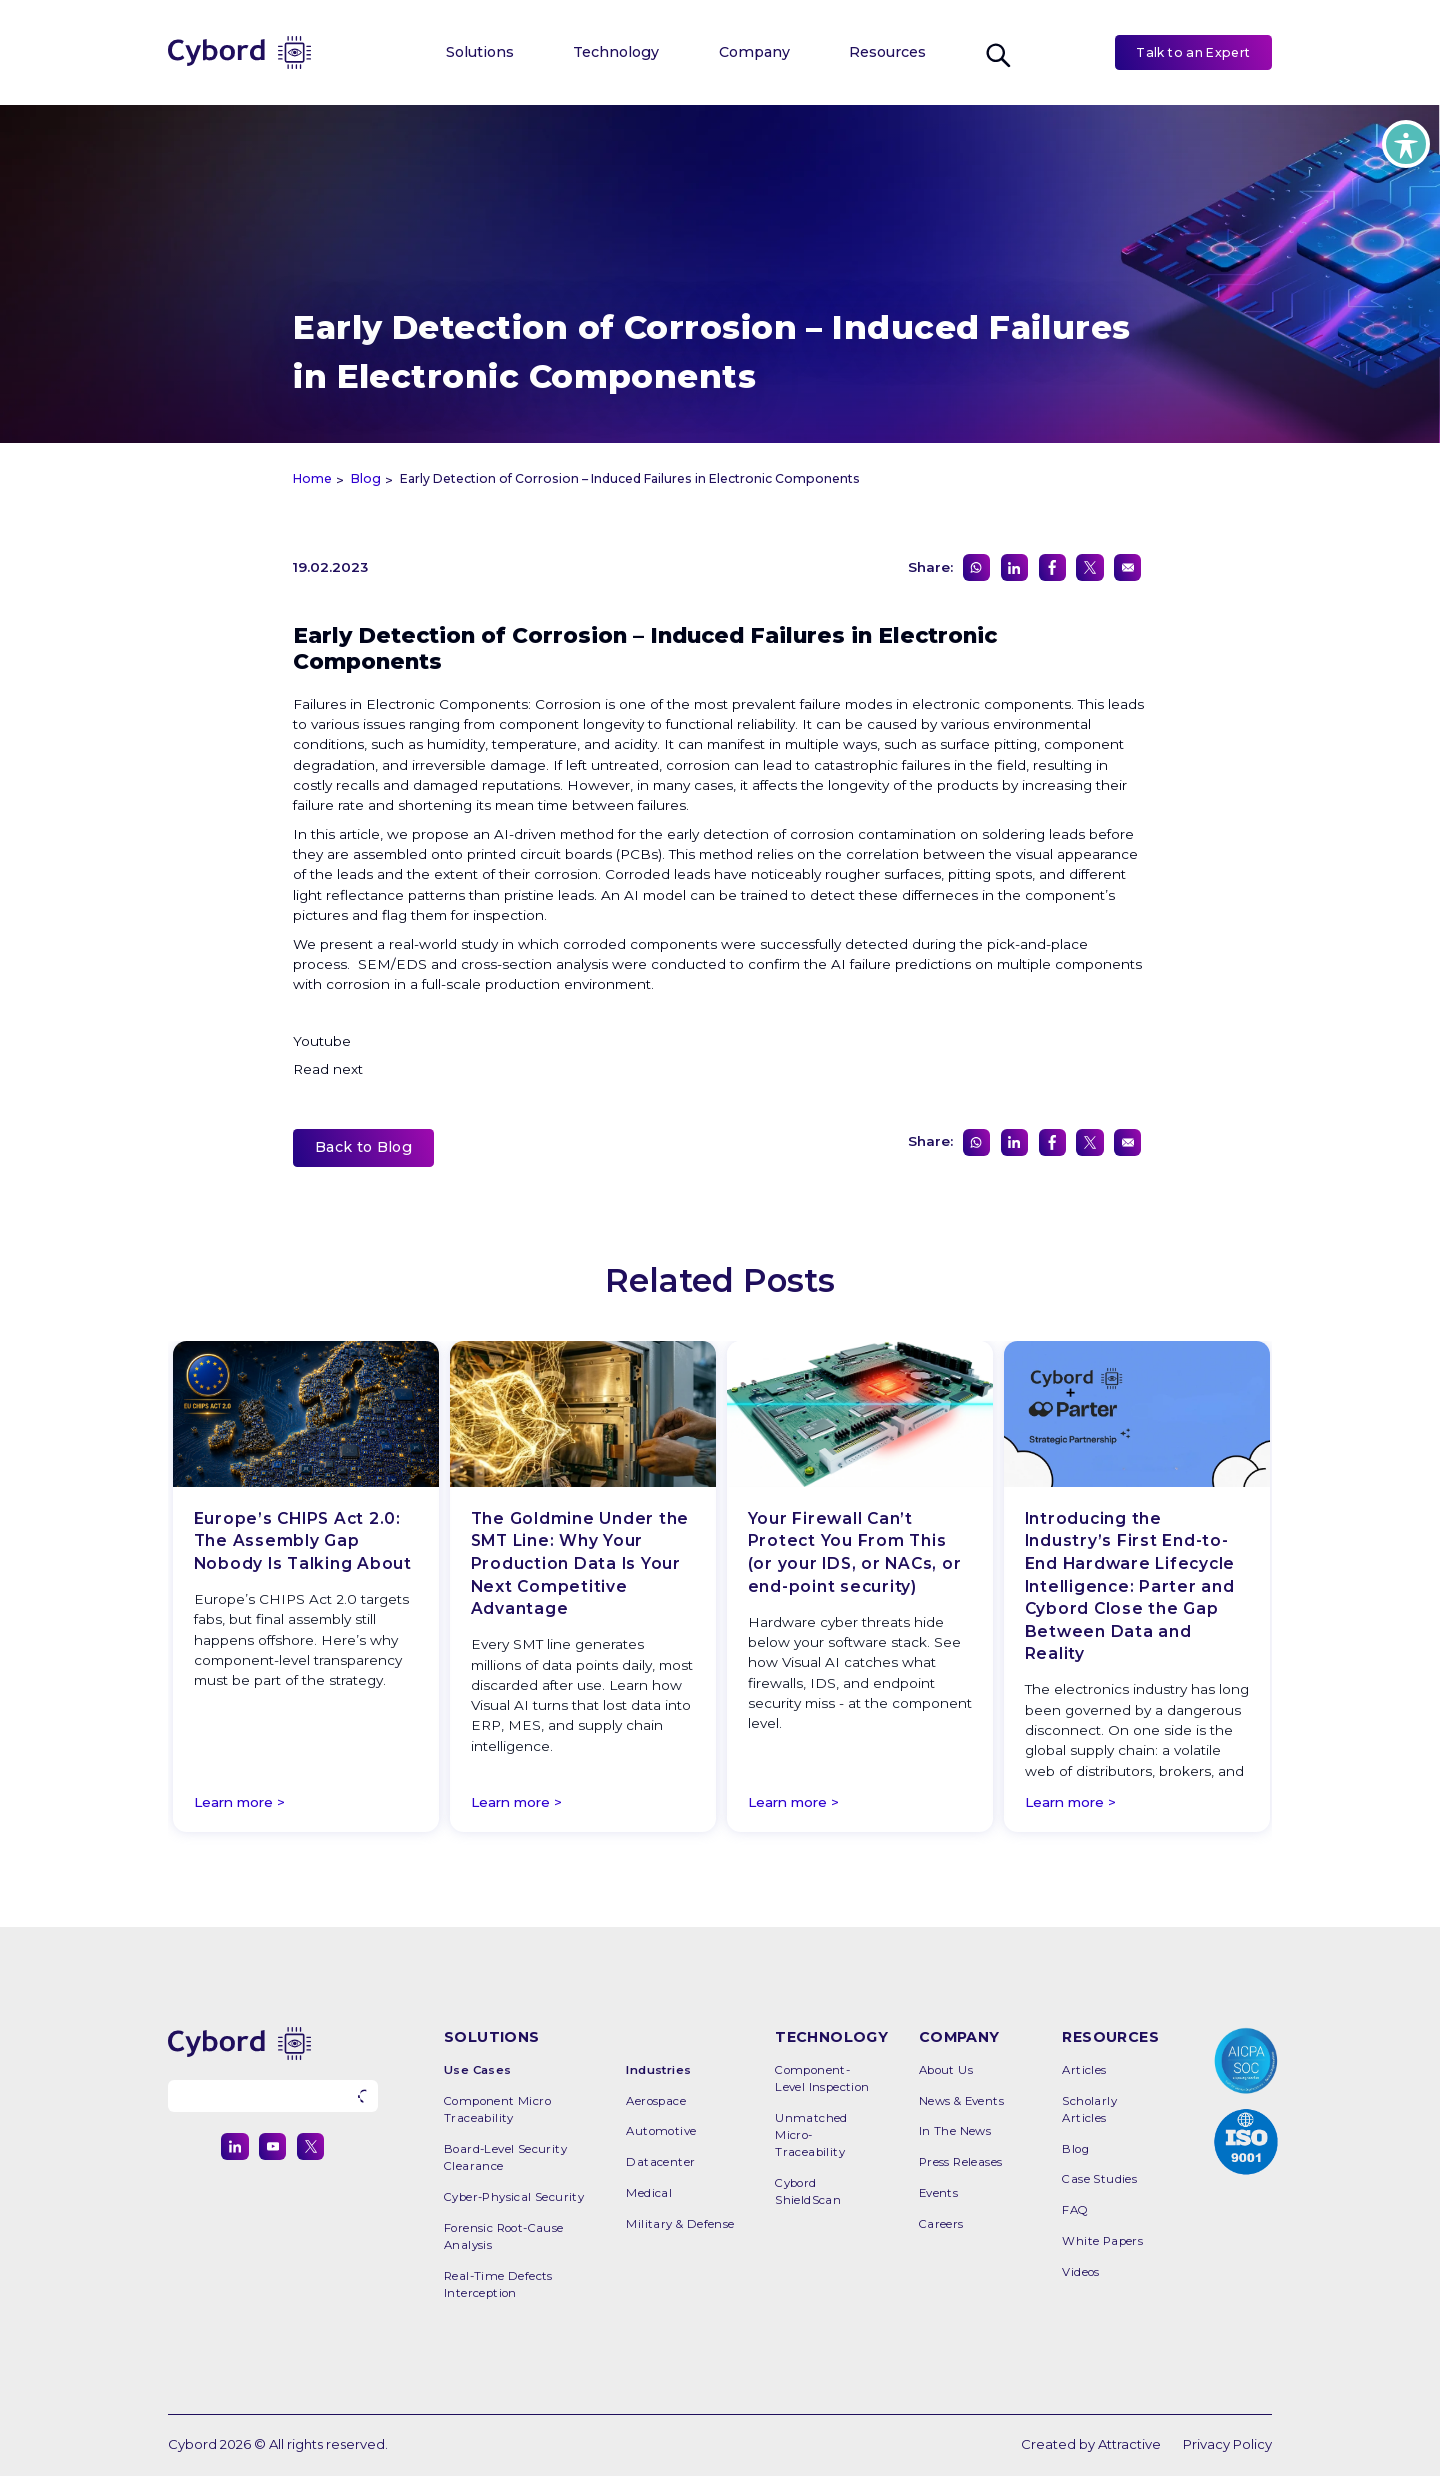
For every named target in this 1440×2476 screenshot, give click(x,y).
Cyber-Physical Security (514, 2197)
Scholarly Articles (1089, 2109)
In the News (955, 2131)
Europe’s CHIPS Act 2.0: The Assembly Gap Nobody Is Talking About (303, 1541)
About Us (946, 2070)
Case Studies (1099, 2179)
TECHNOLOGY (831, 2037)
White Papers (1102, 2241)
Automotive (661, 2131)
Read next (330, 1069)
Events (938, 2193)
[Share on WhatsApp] (976, 567)
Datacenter (660, 2162)
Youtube (322, 1041)
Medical (649, 2193)
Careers (941, 2224)
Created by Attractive (1091, 2444)
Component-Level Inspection (822, 2078)
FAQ (1075, 2210)
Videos (1080, 2272)
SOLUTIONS (492, 2037)
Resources (887, 52)
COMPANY (959, 2037)
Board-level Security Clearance (505, 2157)
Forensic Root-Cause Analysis (504, 2236)
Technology (616, 52)
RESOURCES (1110, 2037)
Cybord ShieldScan (808, 2191)
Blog (1075, 2149)
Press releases (961, 2162)
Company (754, 52)
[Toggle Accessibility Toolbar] (1406, 144)
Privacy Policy (1227, 2444)
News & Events (961, 2101)
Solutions (480, 52)
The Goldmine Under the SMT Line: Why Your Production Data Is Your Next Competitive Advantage (580, 1563)
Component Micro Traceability (497, 2109)
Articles (1084, 2070)
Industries (658, 2070)
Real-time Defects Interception (498, 2284)
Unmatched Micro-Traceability (811, 2135)
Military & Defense (680, 2224)
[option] (306, 1590)
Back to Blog (363, 1147)
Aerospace (656, 2101)
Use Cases (478, 2070)
